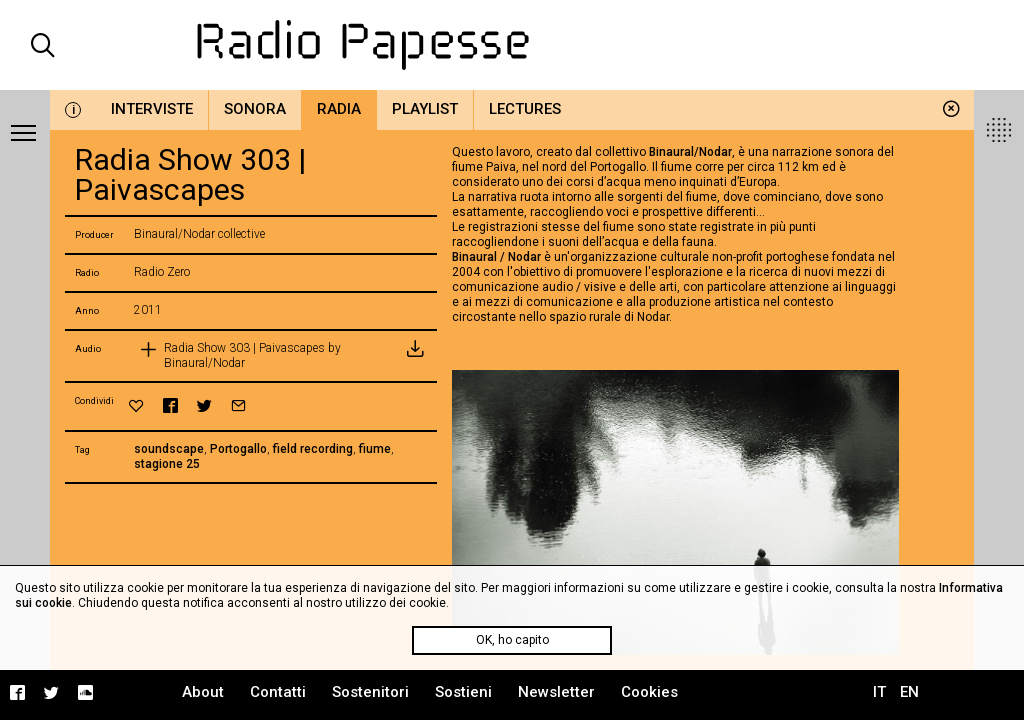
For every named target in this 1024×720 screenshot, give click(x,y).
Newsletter (556, 692)
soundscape (169, 449)
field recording (313, 449)
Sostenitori (370, 692)
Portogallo (238, 449)
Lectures (525, 109)
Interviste (152, 109)
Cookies (649, 692)
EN (909, 692)
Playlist (425, 109)
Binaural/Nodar (690, 152)
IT (879, 692)
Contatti (278, 692)
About (203, 692)
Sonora (255, 109)
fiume (375, 449)
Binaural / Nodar (496, 257)
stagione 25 (167, 464)
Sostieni (463, 692)
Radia (339, 109)
